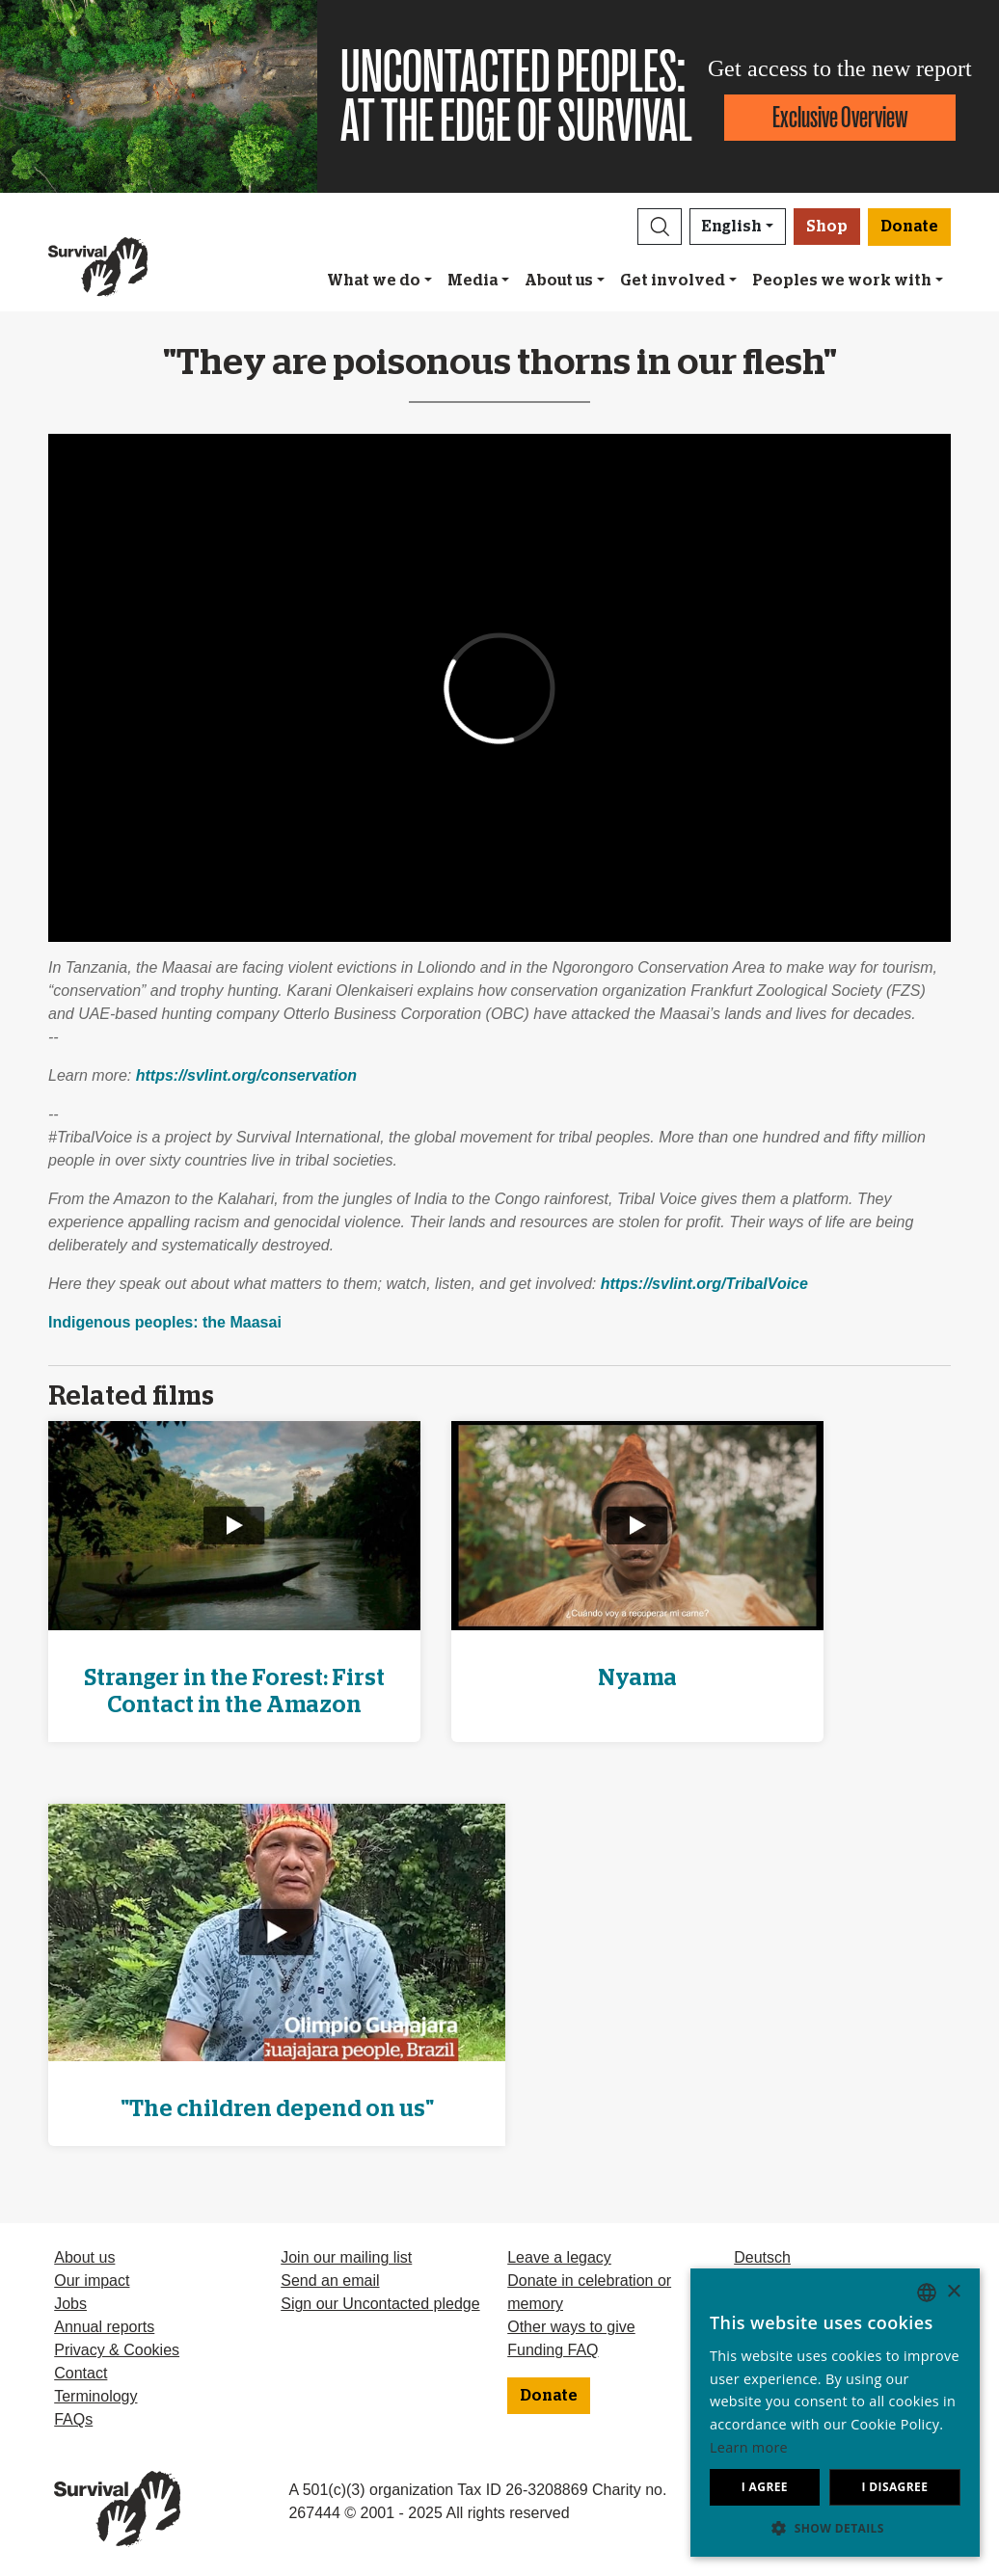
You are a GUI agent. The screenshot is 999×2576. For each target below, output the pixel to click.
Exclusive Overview (839, 117)
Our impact (91, 2280)
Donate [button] (909, 226)
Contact (80, 2373)
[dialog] (835, 2412)
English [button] (732, 226)
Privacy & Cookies (116, 2350)
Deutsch (762, 2257)
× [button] (953, 2292)
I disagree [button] (894, 2487)
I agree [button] (765, 2487)
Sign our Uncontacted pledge (380, 2303)
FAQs (73, 2419)
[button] (659, 226)
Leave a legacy (559, 2257)
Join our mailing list (346, 2257)
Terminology (95, 2396)
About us (559, 280)
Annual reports (104, 2327)
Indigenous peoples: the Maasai (165, 1322)
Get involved (672, 280)
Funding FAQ (552, 2350)
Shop (827, 226)
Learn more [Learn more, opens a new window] (749, 2447)
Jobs (70, 2303)
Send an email (330, 2280)
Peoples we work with (842, 280)
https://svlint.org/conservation (246, 1075)
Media (472, 280)
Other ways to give (571, 2327)
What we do (373, 280)
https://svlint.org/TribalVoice (704, 1283)
